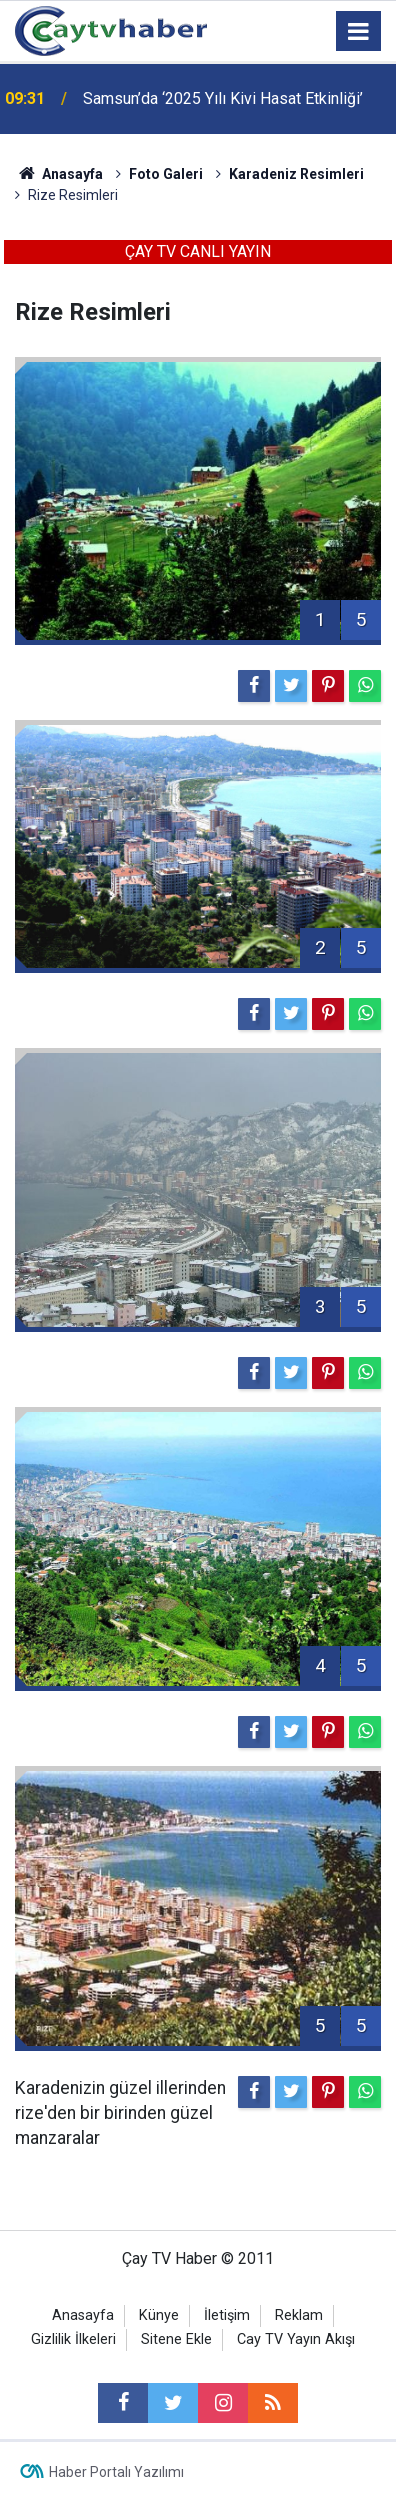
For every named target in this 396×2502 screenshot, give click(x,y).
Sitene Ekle (176, 2339)
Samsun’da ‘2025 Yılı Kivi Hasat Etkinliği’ (223, 98)
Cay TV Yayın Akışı (296, 2339)
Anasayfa (83, 2315)
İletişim (227, 2315)
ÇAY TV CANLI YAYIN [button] (198, 251)
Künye (159, 2315)
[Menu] (359, 32)
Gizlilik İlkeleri (73, 2339)
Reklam (299, 2315)
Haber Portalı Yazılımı (116, 2472)
